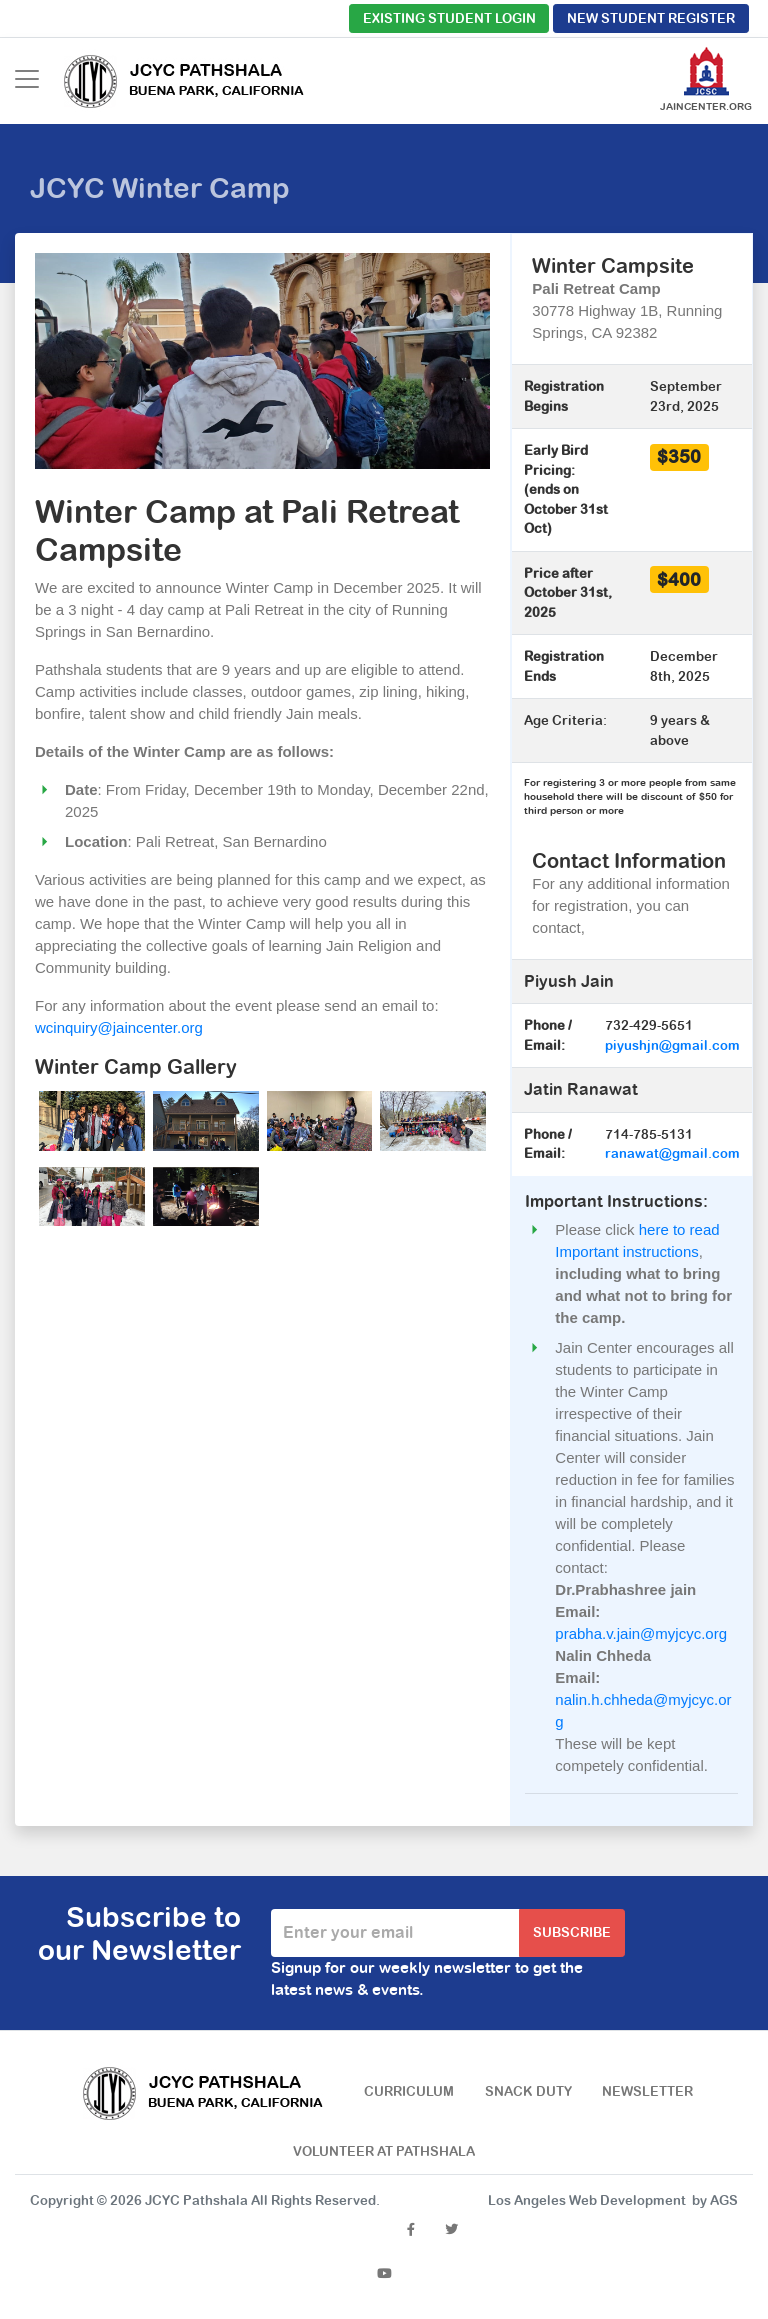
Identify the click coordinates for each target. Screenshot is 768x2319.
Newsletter (647, 2091)
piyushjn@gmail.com (672, 1045)
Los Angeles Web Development (587, 2200)
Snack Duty (528, 2091)
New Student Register (651, 18)
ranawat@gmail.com (672, 1153)
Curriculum (409, 2091)
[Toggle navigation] (27, 79)
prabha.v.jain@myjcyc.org (641, 1633)
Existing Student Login (449, 18)
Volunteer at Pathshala (384, 2151)
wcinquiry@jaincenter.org (119, 1027)
